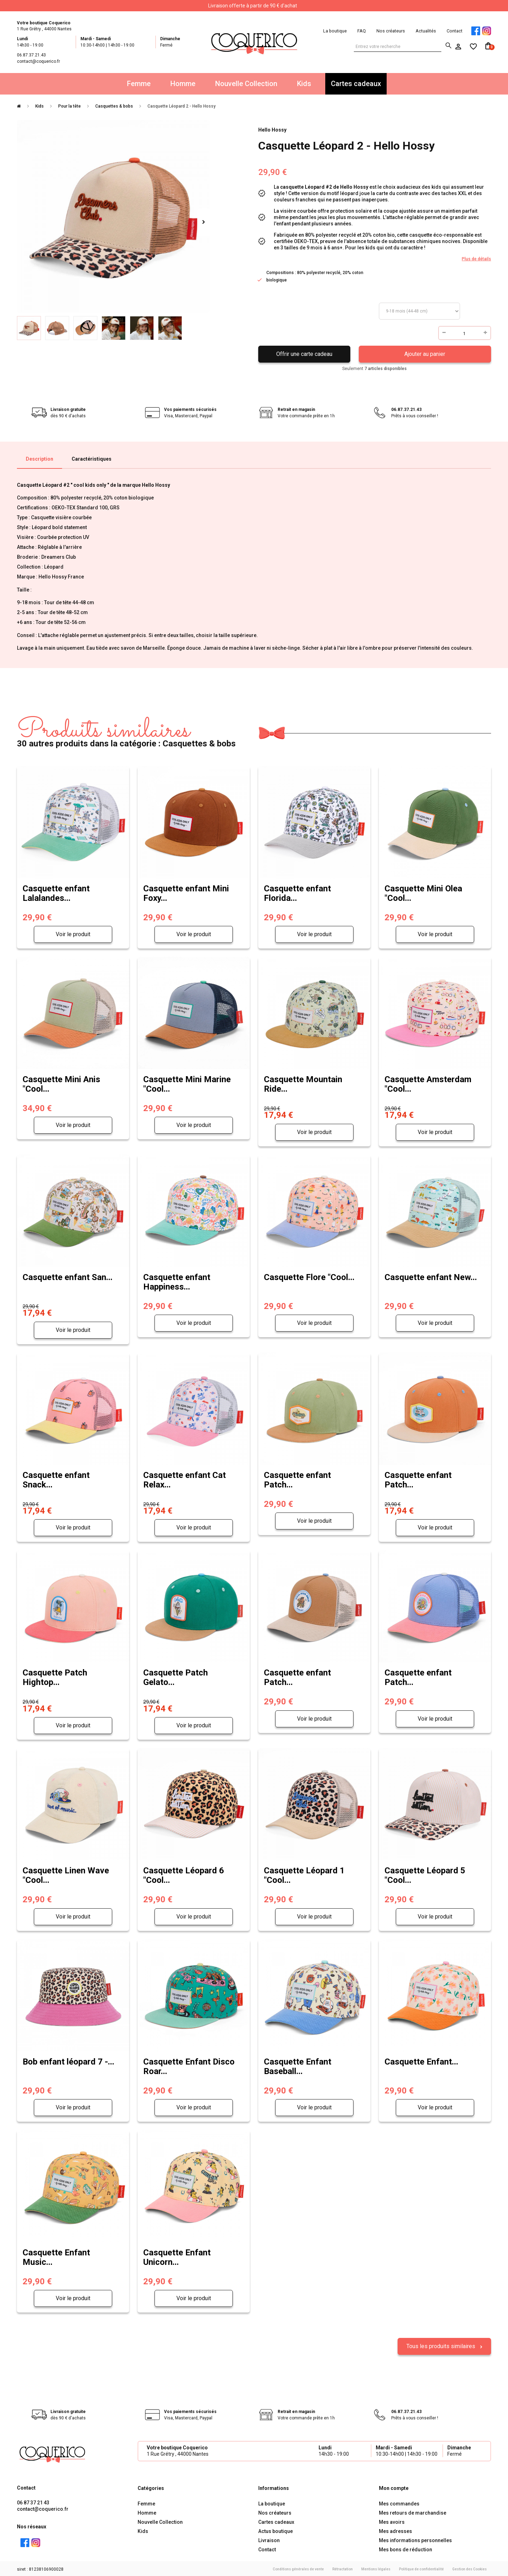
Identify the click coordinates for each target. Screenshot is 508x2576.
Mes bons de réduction (405, 2548)
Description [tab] (39, 459)
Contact (454, 31)
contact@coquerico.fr (42, 2508)
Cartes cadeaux (356, 83)
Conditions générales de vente (298, 2568)
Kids (304, 83)
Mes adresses (395, 2530)
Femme (139, 83)
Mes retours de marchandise (412, 2512)
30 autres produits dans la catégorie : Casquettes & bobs (126, 733)
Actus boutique (275, 2530)
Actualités (426, 31)
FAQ (361, 31)
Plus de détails (476, 258)
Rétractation (342, 2568)
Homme (182, 83)
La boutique (335, 31)
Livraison (269, 2539)
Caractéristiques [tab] (91, 459)
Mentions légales (376, 2568)
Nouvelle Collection (246, 83)
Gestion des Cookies (469, 2568)
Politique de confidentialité (421, 2568)
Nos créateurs (390, 31)
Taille (419, 311)
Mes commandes (399, 2502)
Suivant (203, 222)
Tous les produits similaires (441, 2345)
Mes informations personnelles (415, 2539)
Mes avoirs (392, 2521)
